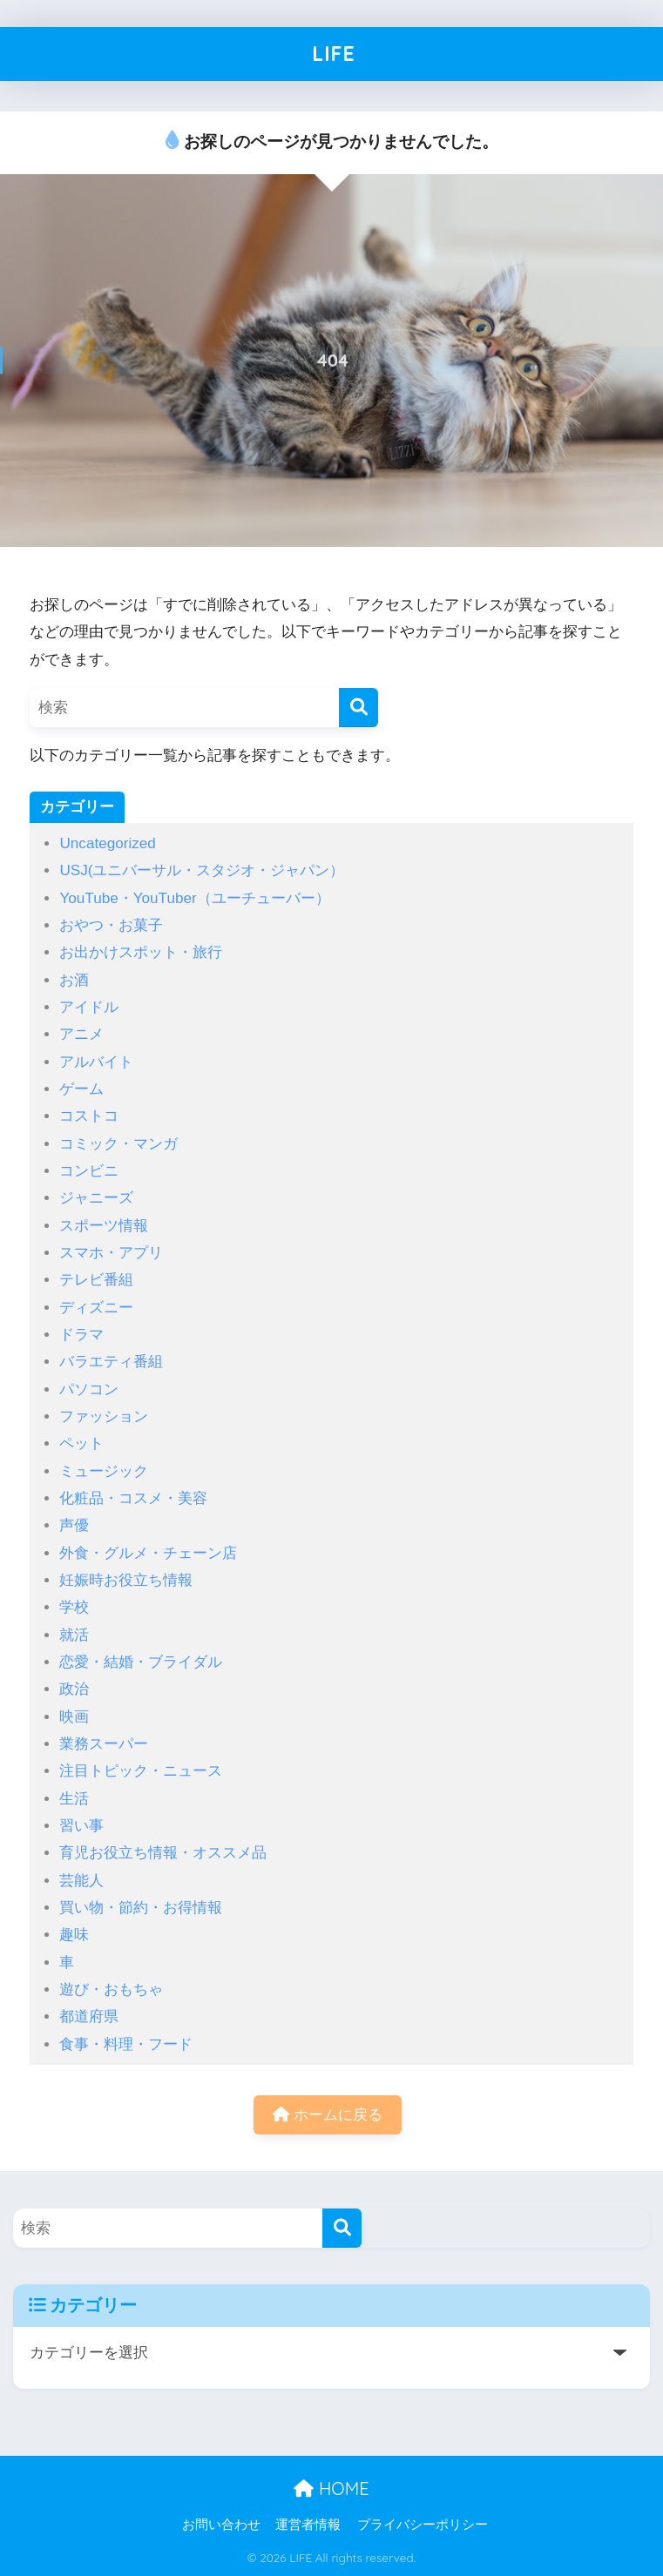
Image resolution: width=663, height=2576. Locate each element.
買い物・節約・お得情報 (140, 1907)
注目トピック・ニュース (140, 1771)
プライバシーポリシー (422, 2525)
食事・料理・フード (126, 2044)
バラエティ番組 (111, 1361)
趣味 (74, 1934)
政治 (74, 1689)
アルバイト (96, 1062)
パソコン (88, 1389)
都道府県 (88, 2016)
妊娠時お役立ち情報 (126, 1580)
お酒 (74, 980)
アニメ (81, 1034)
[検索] (358, 707)
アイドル (88, 1007)
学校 (74, 1607)
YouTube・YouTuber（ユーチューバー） (194, 898)
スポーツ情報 (103, 1225)
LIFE (333, 53)
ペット (81, 1443)
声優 (74, 1525)
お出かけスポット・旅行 (140, 952)
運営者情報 (308, 2525)
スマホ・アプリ (111, 1252)
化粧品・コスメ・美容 (133, 1498)
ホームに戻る (327, 2115)
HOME (331, 2488)
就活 (74, 1635)
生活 (74, 1798)
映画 (74, 1717)
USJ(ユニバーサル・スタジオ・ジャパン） (201, 870)
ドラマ (81, 1334)
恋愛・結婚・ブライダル (140, 1662)
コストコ (88, 1116)
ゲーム (81, 1089)
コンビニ (88, 1171)
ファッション (103, 1416)
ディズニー (96, 1307)
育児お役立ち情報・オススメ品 (163, 1852)
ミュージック (103, 1471)
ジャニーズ (96, 1198)
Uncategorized (107, 843)
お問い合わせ (221, 2525)
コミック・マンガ (118, 1144)
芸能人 (81, 1880)
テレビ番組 (96, 1279)
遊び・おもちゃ (111, 1989)
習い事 (81, 1825)
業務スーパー (103, 1744)
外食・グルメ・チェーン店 (148, 1553)
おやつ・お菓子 (111, 925)
